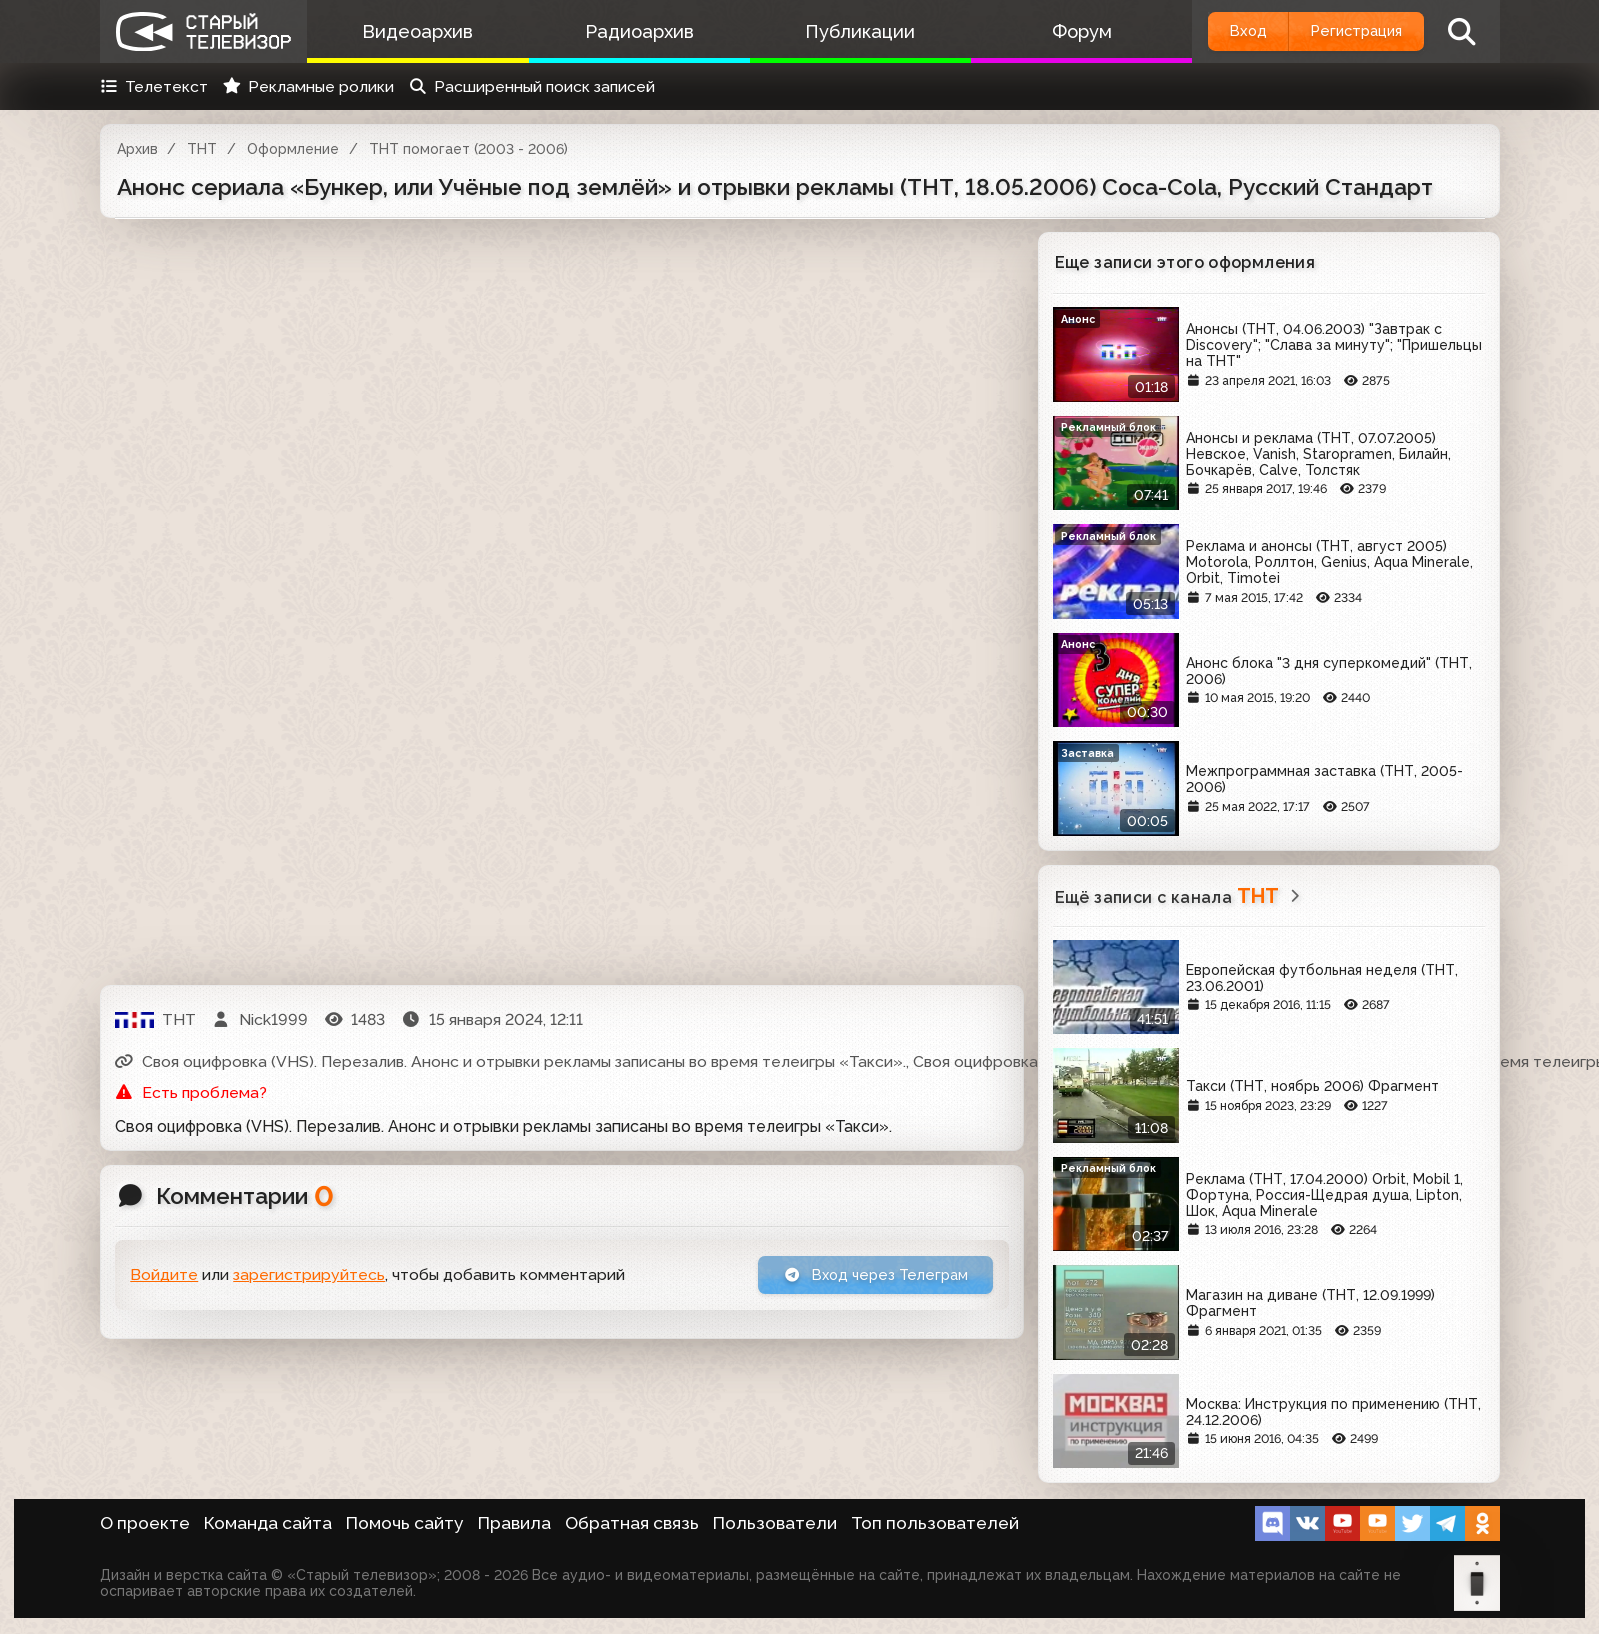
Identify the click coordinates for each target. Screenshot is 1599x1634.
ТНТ (202, 149)
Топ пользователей (935, 1523)
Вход (1221, 31)
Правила (514, 1523)
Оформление (293, 149)
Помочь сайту (405, 1523)
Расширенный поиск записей (531, 86)
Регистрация (1346, 31)
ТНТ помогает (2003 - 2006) (468, 149)
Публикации (839, 31)
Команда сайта (268, 1523)
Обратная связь (632, 1523)
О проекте (145, 1523)
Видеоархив (413, 31)
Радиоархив (626, 31)
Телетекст (154, 86)
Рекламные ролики (308, 86)
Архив (137, 149)
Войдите (164, 1276)
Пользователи (775, 1523)
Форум (1052, 31)
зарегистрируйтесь (309, 1276)
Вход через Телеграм (867, 1276)
